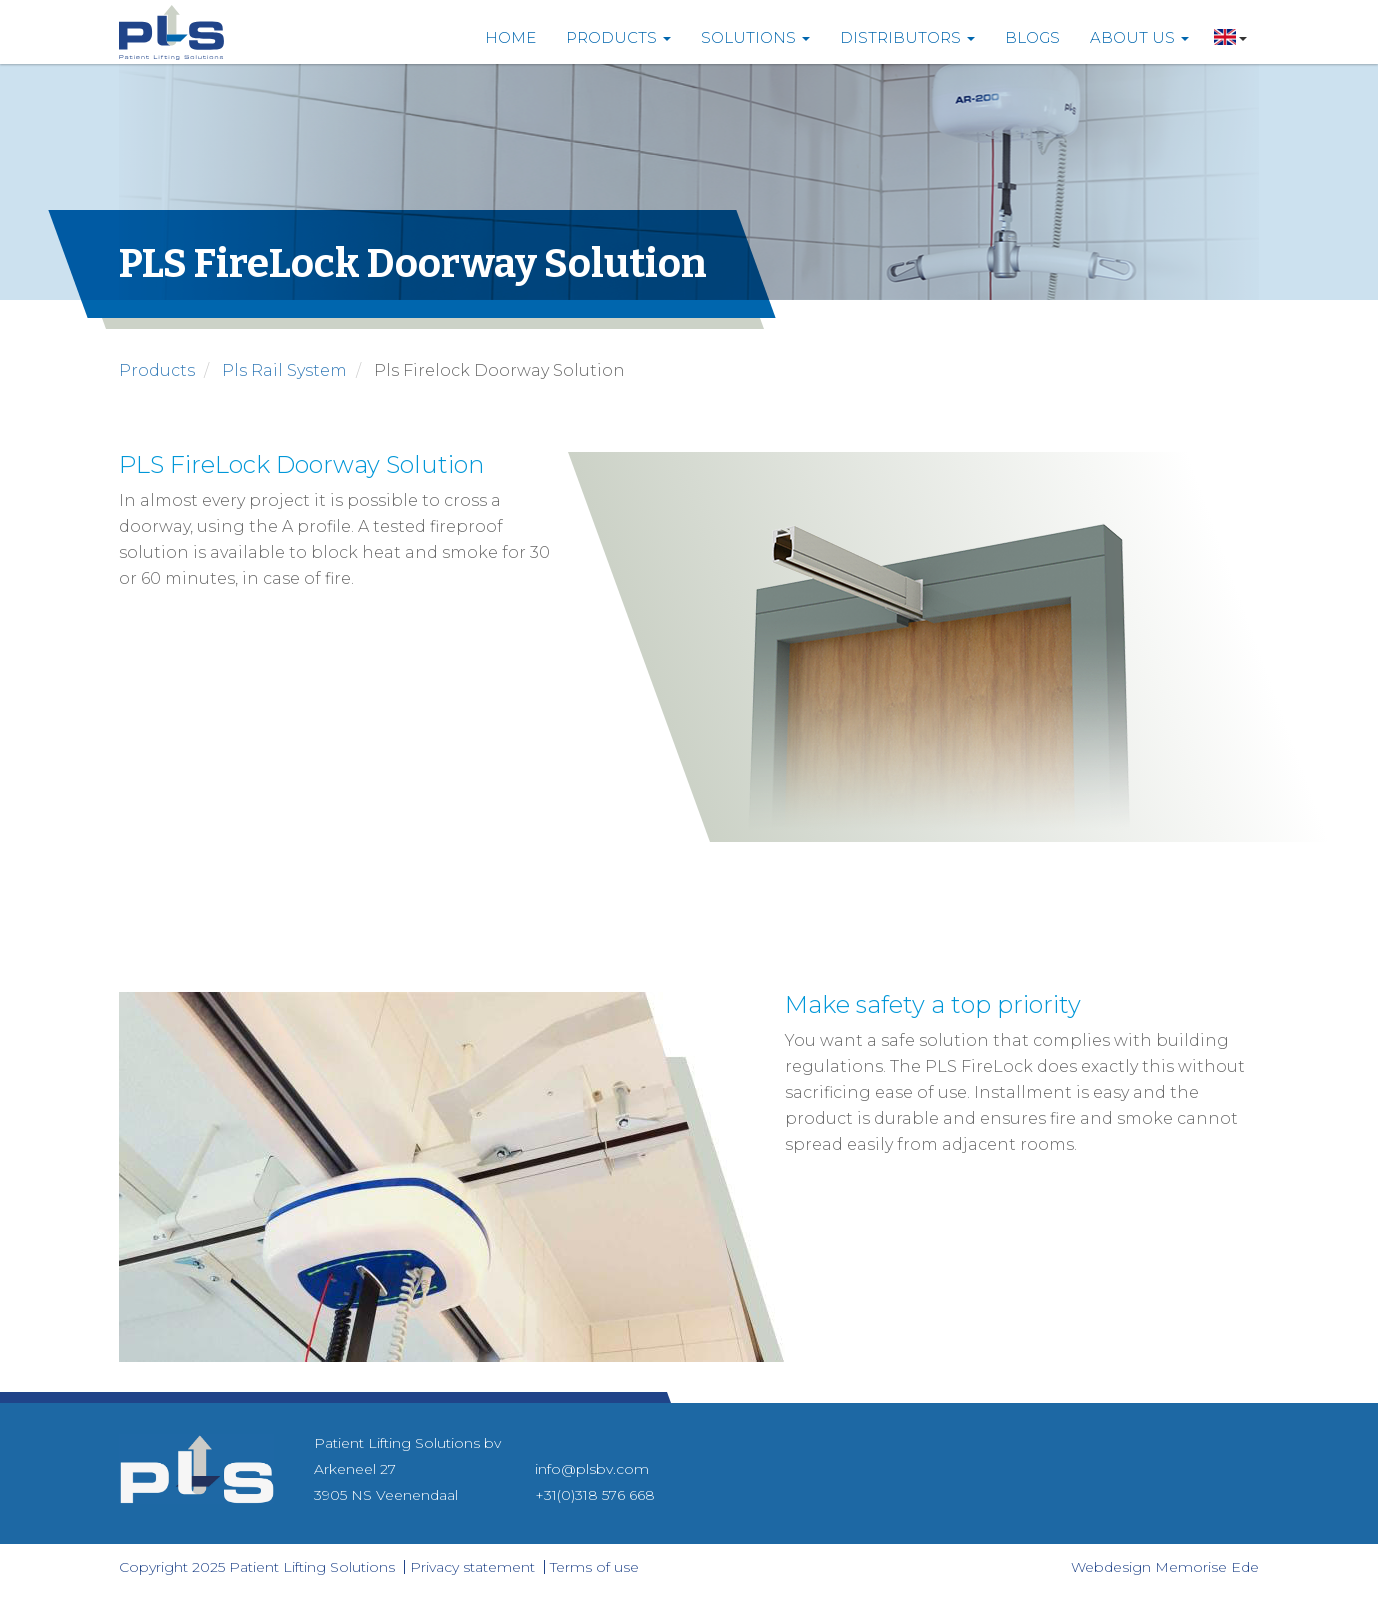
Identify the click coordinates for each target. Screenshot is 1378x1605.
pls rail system (284, 370)
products (157, 370)
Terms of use (594, 1567)
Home (510, 37)
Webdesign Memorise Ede (1165, 1567)
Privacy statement (472, 1567)
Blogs (1032, 37)
